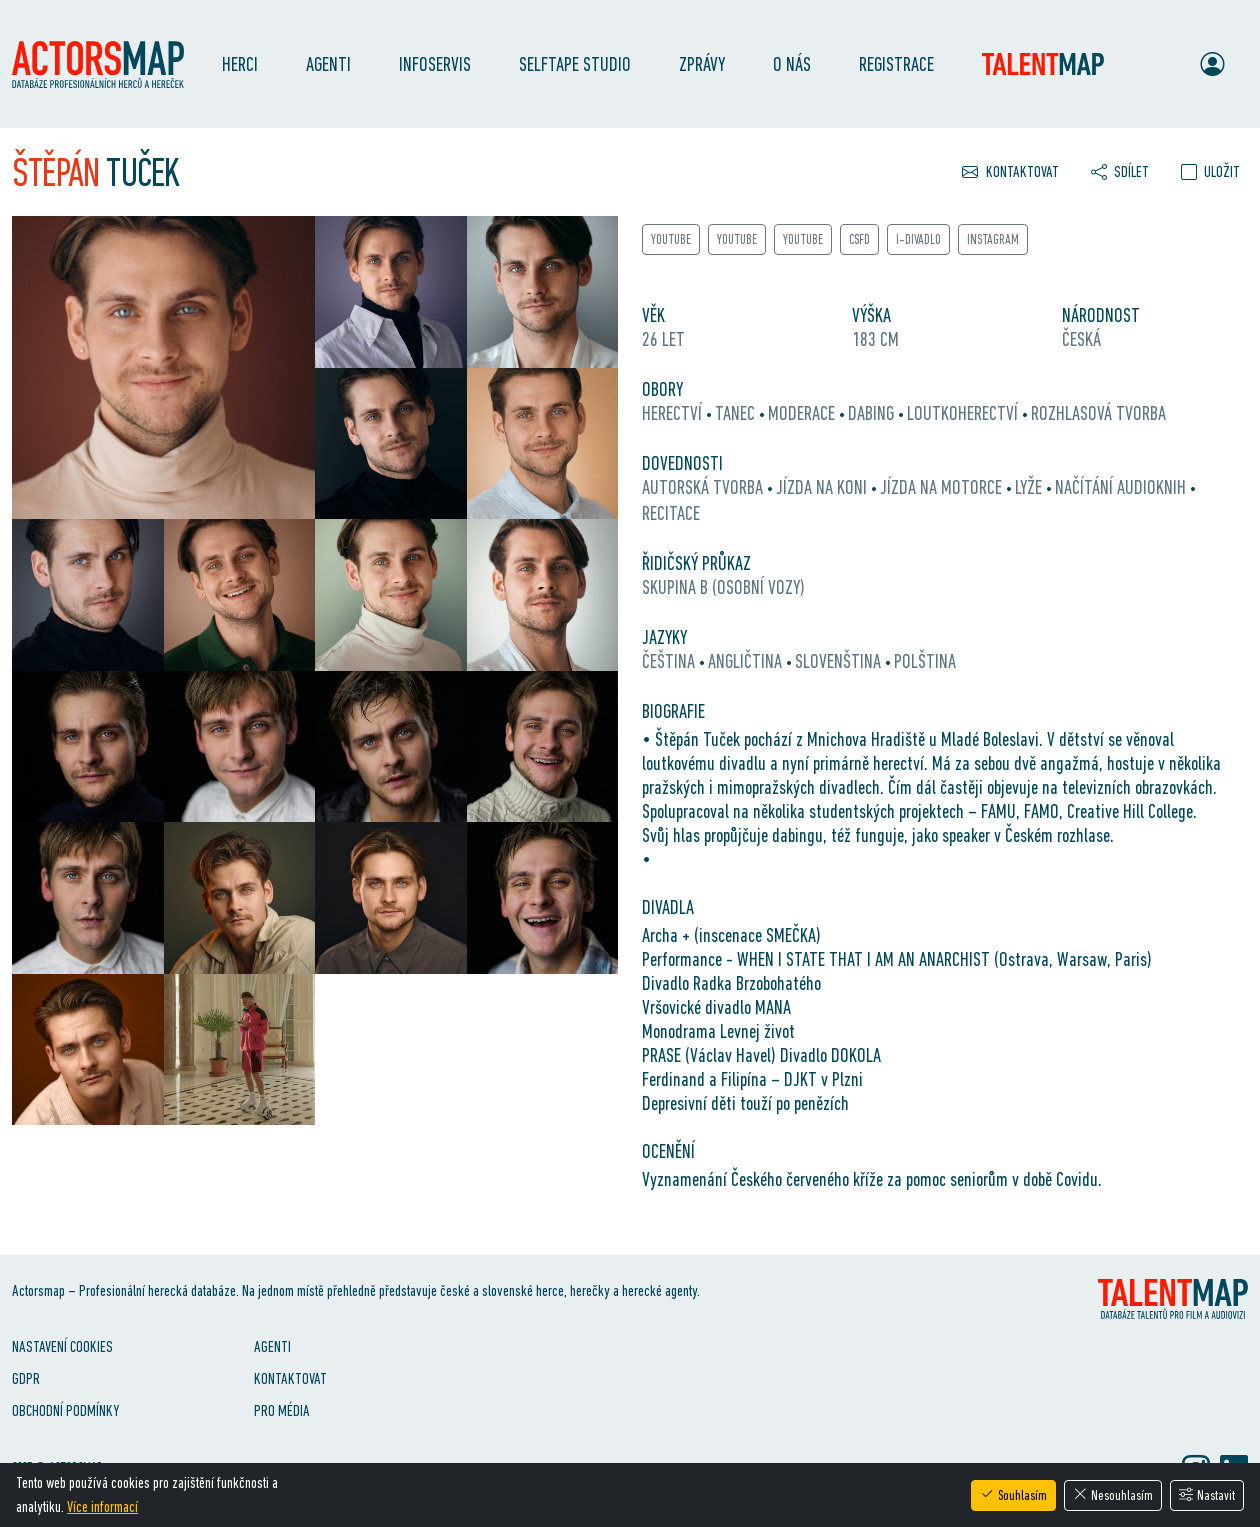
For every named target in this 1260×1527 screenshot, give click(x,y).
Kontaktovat (290, 1378)
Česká (1081, 339)
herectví (674, 413)
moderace (803, 413)
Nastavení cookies (62, 1346)
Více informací (102, 1506)
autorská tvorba (704, 487)
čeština (670, 661)
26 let (663, 339)
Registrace (896, 64)
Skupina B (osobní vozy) (723, 587)
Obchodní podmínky (65, 1410)
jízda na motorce (943, 487)
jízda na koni (823, 487)
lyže (1030, 487)
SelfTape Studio (575, 64)
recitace (671, 513)
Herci (240, 64)
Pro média (282, 1410)
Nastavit (1207, 1495)
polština (925, 661)
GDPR (26, 1378)
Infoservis (435, 64)
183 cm (875, 339)
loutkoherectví (964, 413)
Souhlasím (1013, 1495)
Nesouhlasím (1113, 1495)
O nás (792, 64)
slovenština (840, 661)
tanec (737, 413)
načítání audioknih (1122, 487)
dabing (873, 413)
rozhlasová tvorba (1098, 413)
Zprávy (702, 64)
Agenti (328, 64)
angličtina (747, 661)
